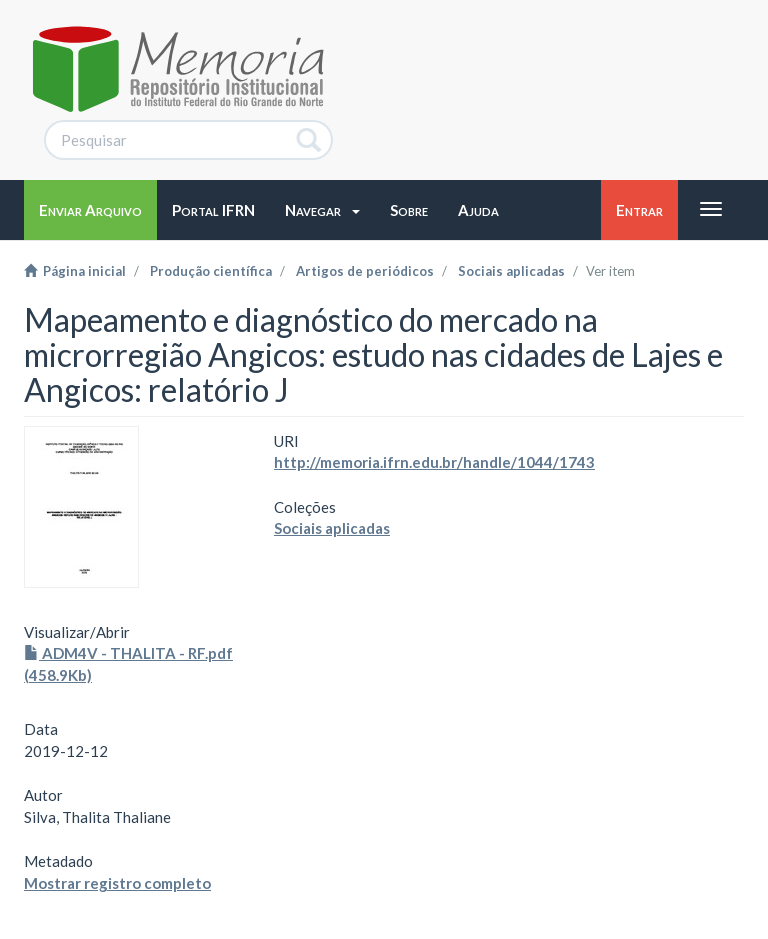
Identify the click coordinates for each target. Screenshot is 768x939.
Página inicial (75, 271)
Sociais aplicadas (511, 271)
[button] (322, 210)
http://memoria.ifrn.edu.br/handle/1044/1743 (434, 462)
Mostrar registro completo (117, 883)
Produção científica (211, 271)
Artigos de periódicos (365, 271)
